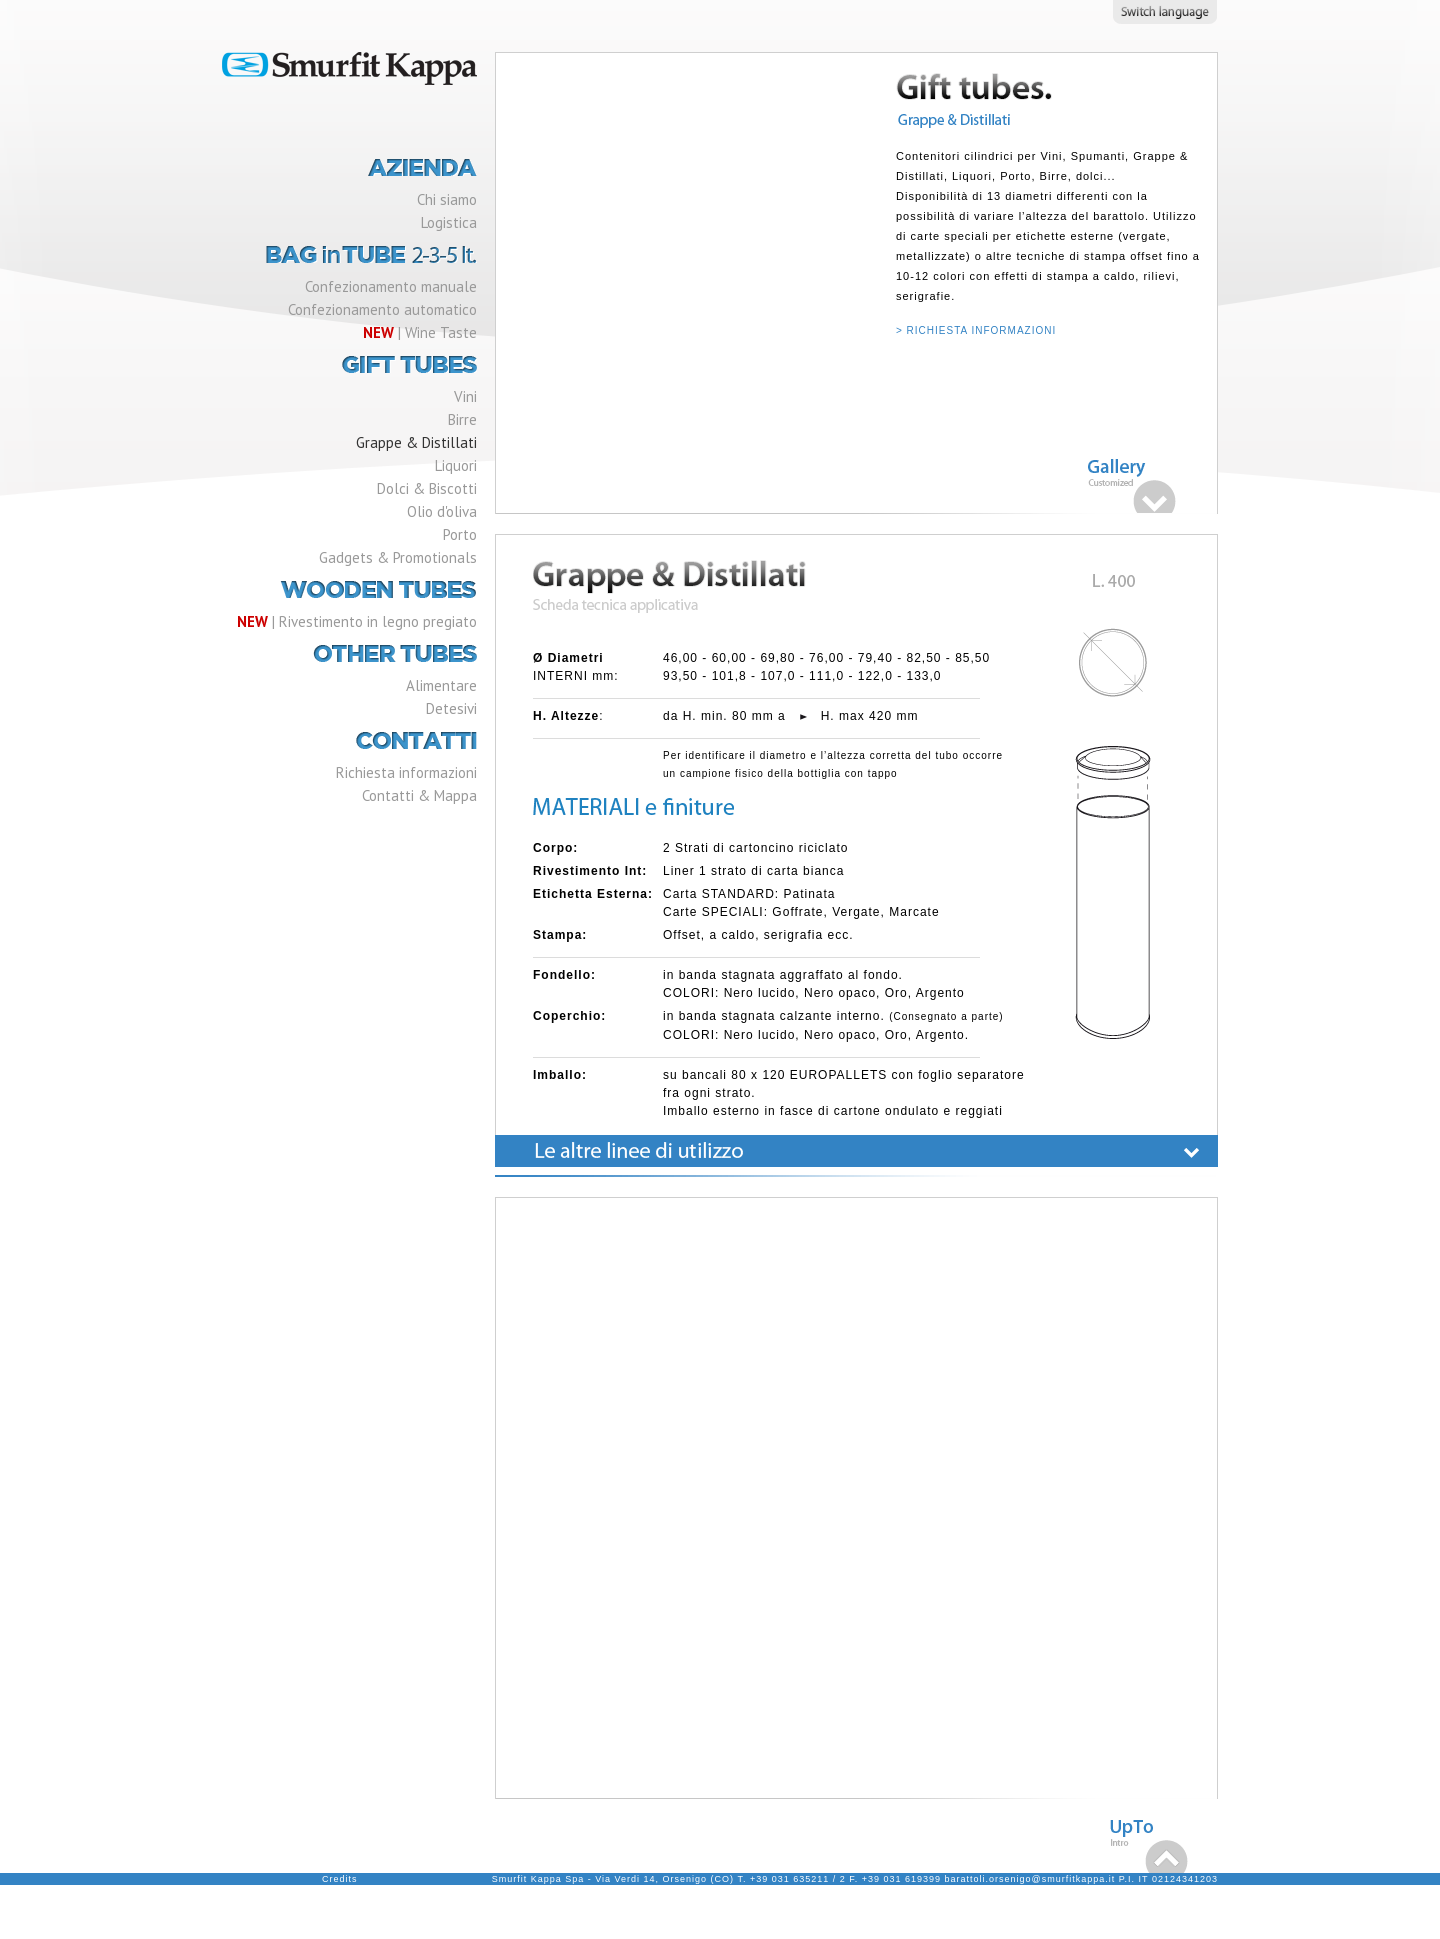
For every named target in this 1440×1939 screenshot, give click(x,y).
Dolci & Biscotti (427, 486)
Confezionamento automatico (382, 307)
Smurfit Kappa (349, 74)
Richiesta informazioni (406, 770)
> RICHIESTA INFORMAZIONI (976, 330)
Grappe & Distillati (416, 440)
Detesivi (451, 706)
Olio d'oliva (442, 509)
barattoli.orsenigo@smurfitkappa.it (1030, 1879)
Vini (465, 394)
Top (1148, 1846)
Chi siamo (447, 197)
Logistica (449, 220)
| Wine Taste (420, 330)
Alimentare (441, 683)
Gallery (1131, 486)
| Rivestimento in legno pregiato (357, 619)
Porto (460, 532)
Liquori (456, 463)
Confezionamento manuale (391, 284)
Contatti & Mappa (419, 793)
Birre (462, 417)
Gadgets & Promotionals (398, 555)
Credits (340, 1879)
